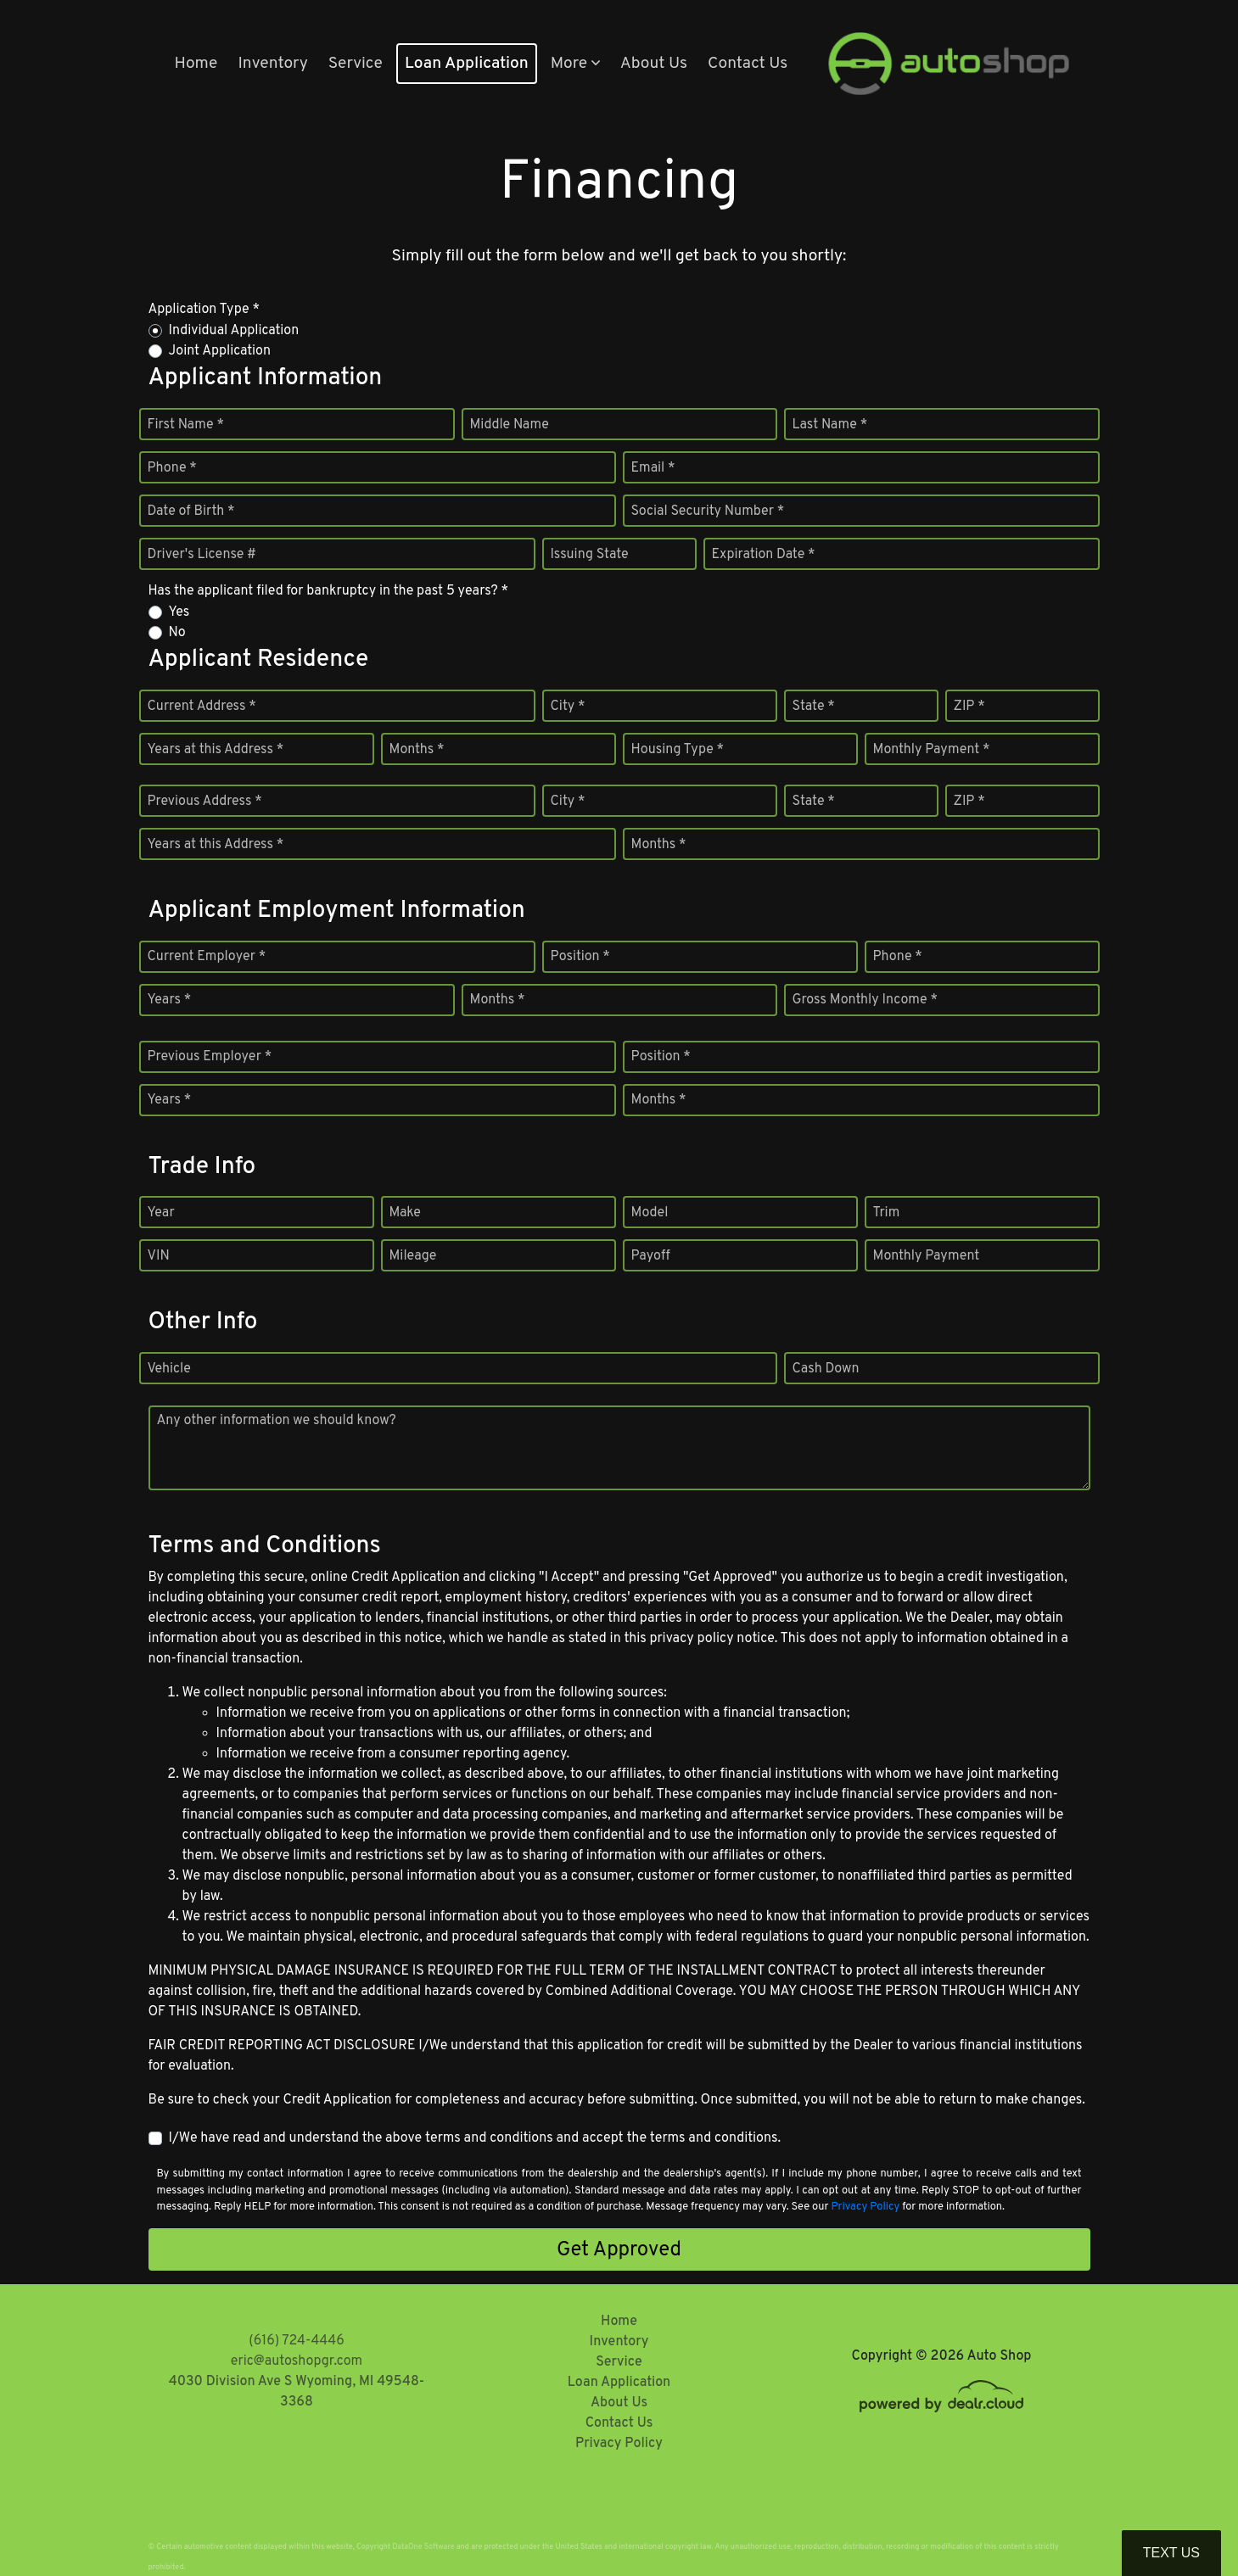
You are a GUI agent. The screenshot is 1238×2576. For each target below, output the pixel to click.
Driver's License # (202, 554)
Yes (179, 612)
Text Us (1171, 2552)
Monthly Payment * (931, 749)
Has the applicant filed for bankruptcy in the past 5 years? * (328, 591)
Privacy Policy (865, 2207)
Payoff (650, 1256)
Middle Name (509, 424)
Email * (653, 468)
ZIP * (969, 706)
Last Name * (830, 424)
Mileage (413, 1256)
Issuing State (590, 554)
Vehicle (169, 1369)
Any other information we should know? (276, 1420)
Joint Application (220, 351)
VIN (159, 1256)
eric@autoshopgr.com (296, 2361)
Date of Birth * (191, 511)
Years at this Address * (216, 749)
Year (161, 1212)
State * (814, 706)
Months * (417, 749)
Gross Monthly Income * (865, 1000)
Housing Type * (678, 749)
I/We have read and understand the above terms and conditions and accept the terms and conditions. (475, 2138)
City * (568, 706)
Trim (886, 1212)
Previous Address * (205, 801)
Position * (580, 956)
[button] (575, 64)
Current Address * (202, 706)
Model (650, 1212)
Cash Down (826, 1369)
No (177, 632)
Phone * (172, 468)
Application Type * (204, 309)
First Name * (186, 424)
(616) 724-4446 (297, 2341)
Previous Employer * (210, 1056)
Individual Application (234, 330)
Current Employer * (207, 956)
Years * (170, 1000)
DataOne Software (423, 2546)
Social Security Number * (708, 511)
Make (405, 1212)
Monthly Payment (926, 1256)
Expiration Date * (763, 554)
